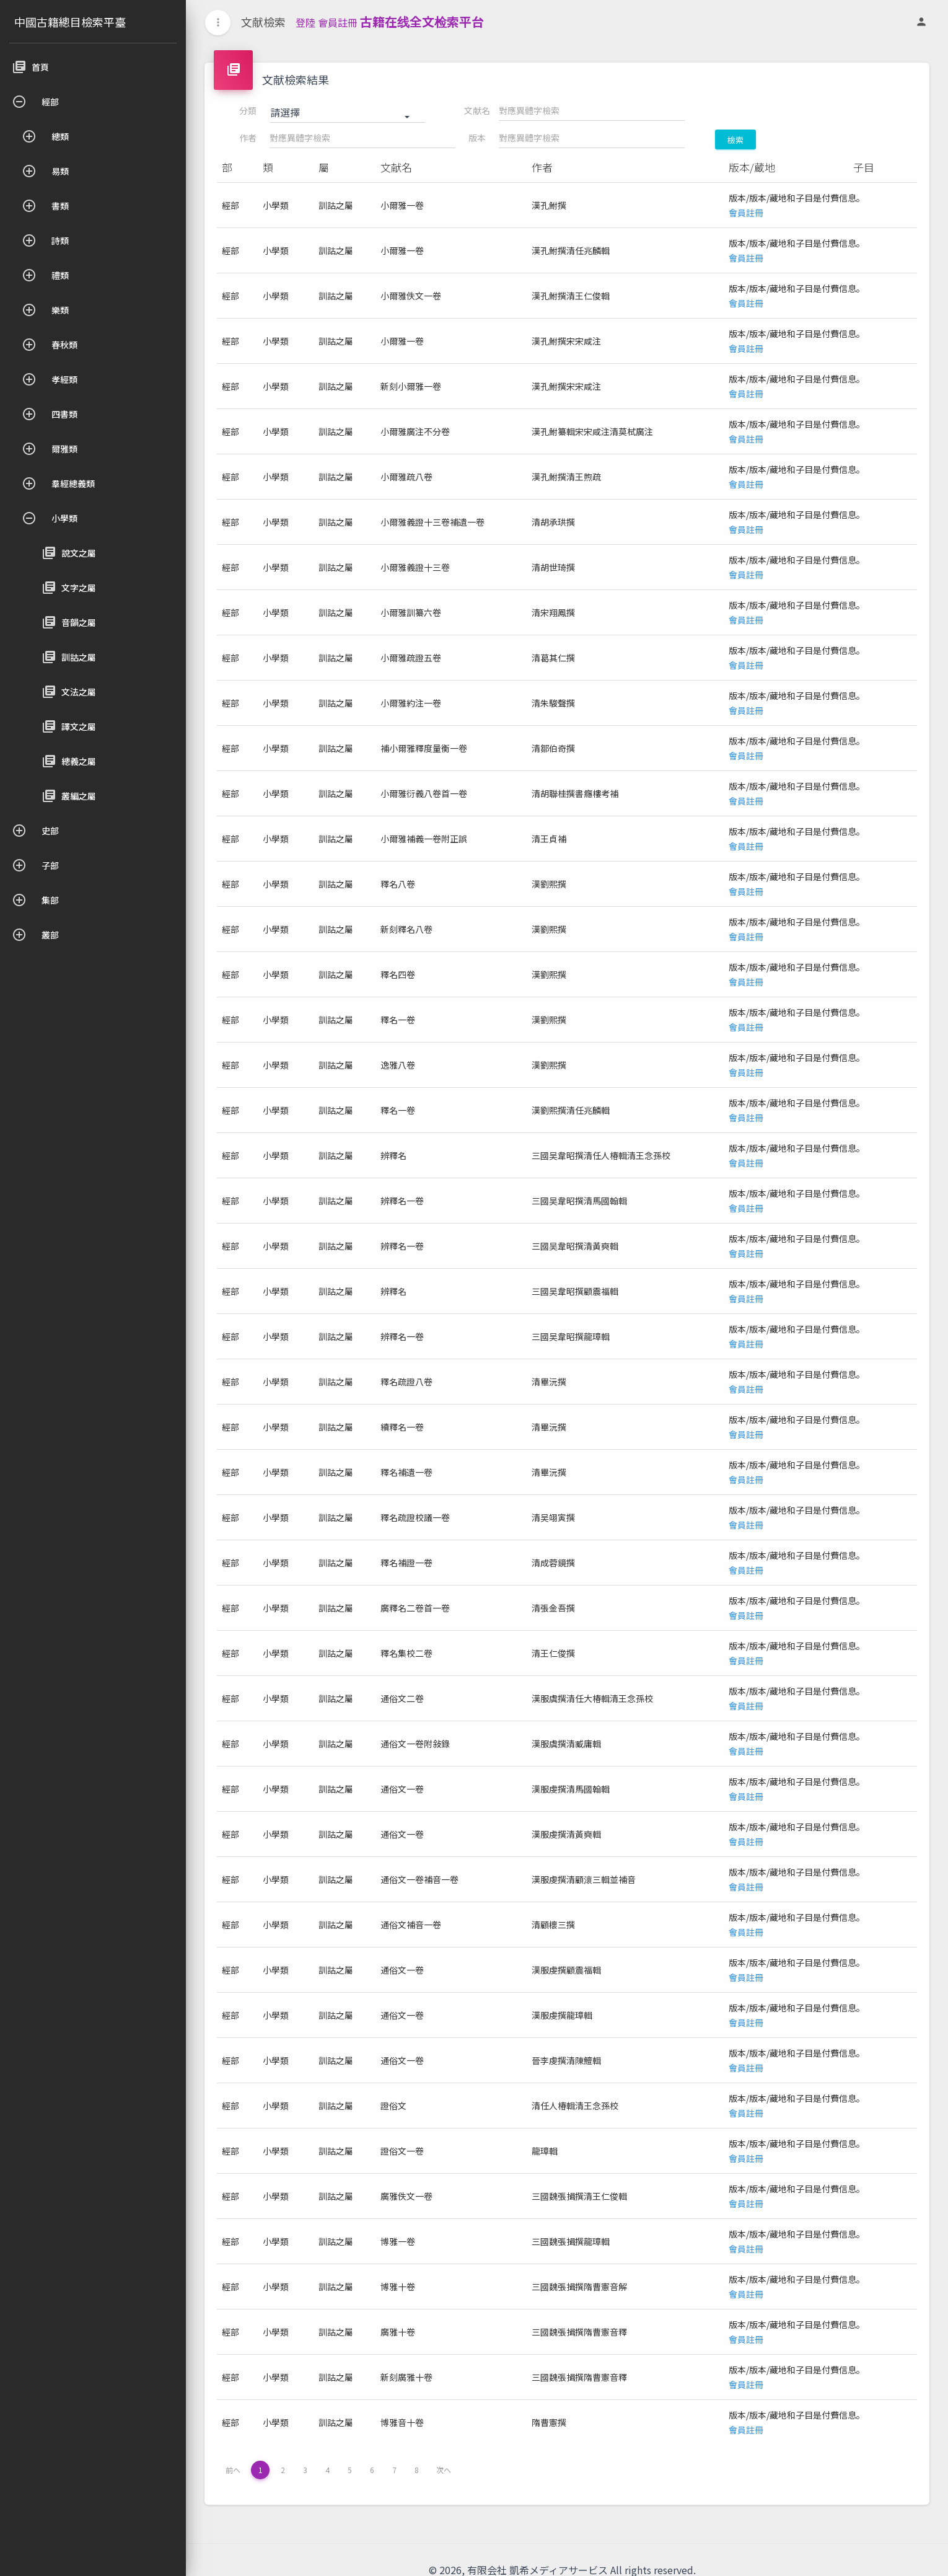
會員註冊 (338, 22)
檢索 (735, 140)
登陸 (305, 22)
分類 (248, 110)
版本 (477, 137)
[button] (347, 112)
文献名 (477, 110)
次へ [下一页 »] (443, 2469)
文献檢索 (263, 22)
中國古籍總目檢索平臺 (70, 22)
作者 (248, 137)
